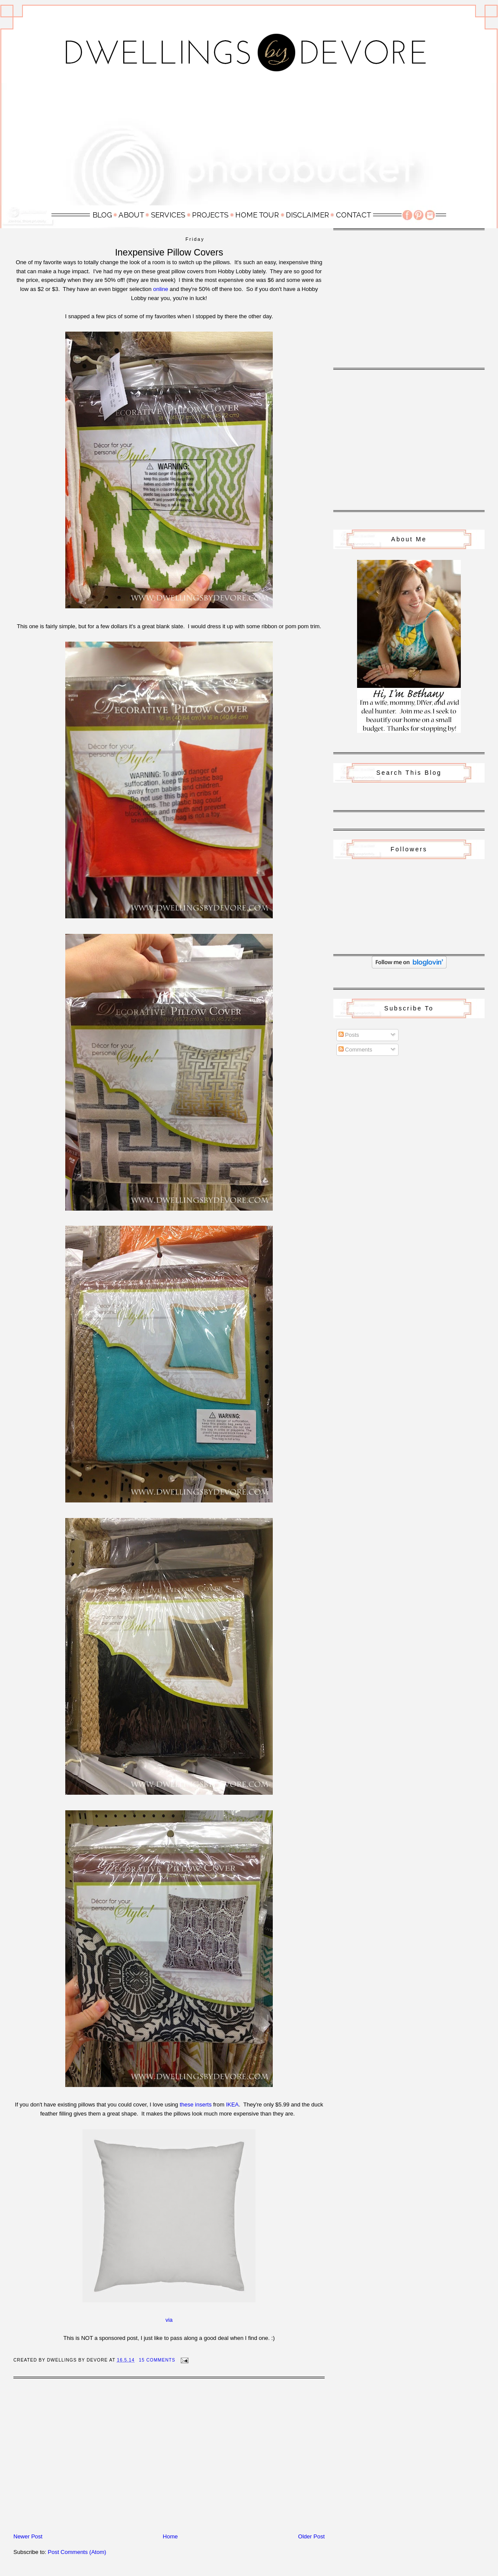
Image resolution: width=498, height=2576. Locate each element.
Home (170, 2536)
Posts (348, 1035)
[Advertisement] (249, 143)
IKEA (232, 2104)
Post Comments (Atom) (77, 2552)
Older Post (311, 2536)
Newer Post (27, 2536)
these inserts (196, 2104)
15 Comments (157, 2360)
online (160, 289)
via (169, 2320)
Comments (355, 1049)
